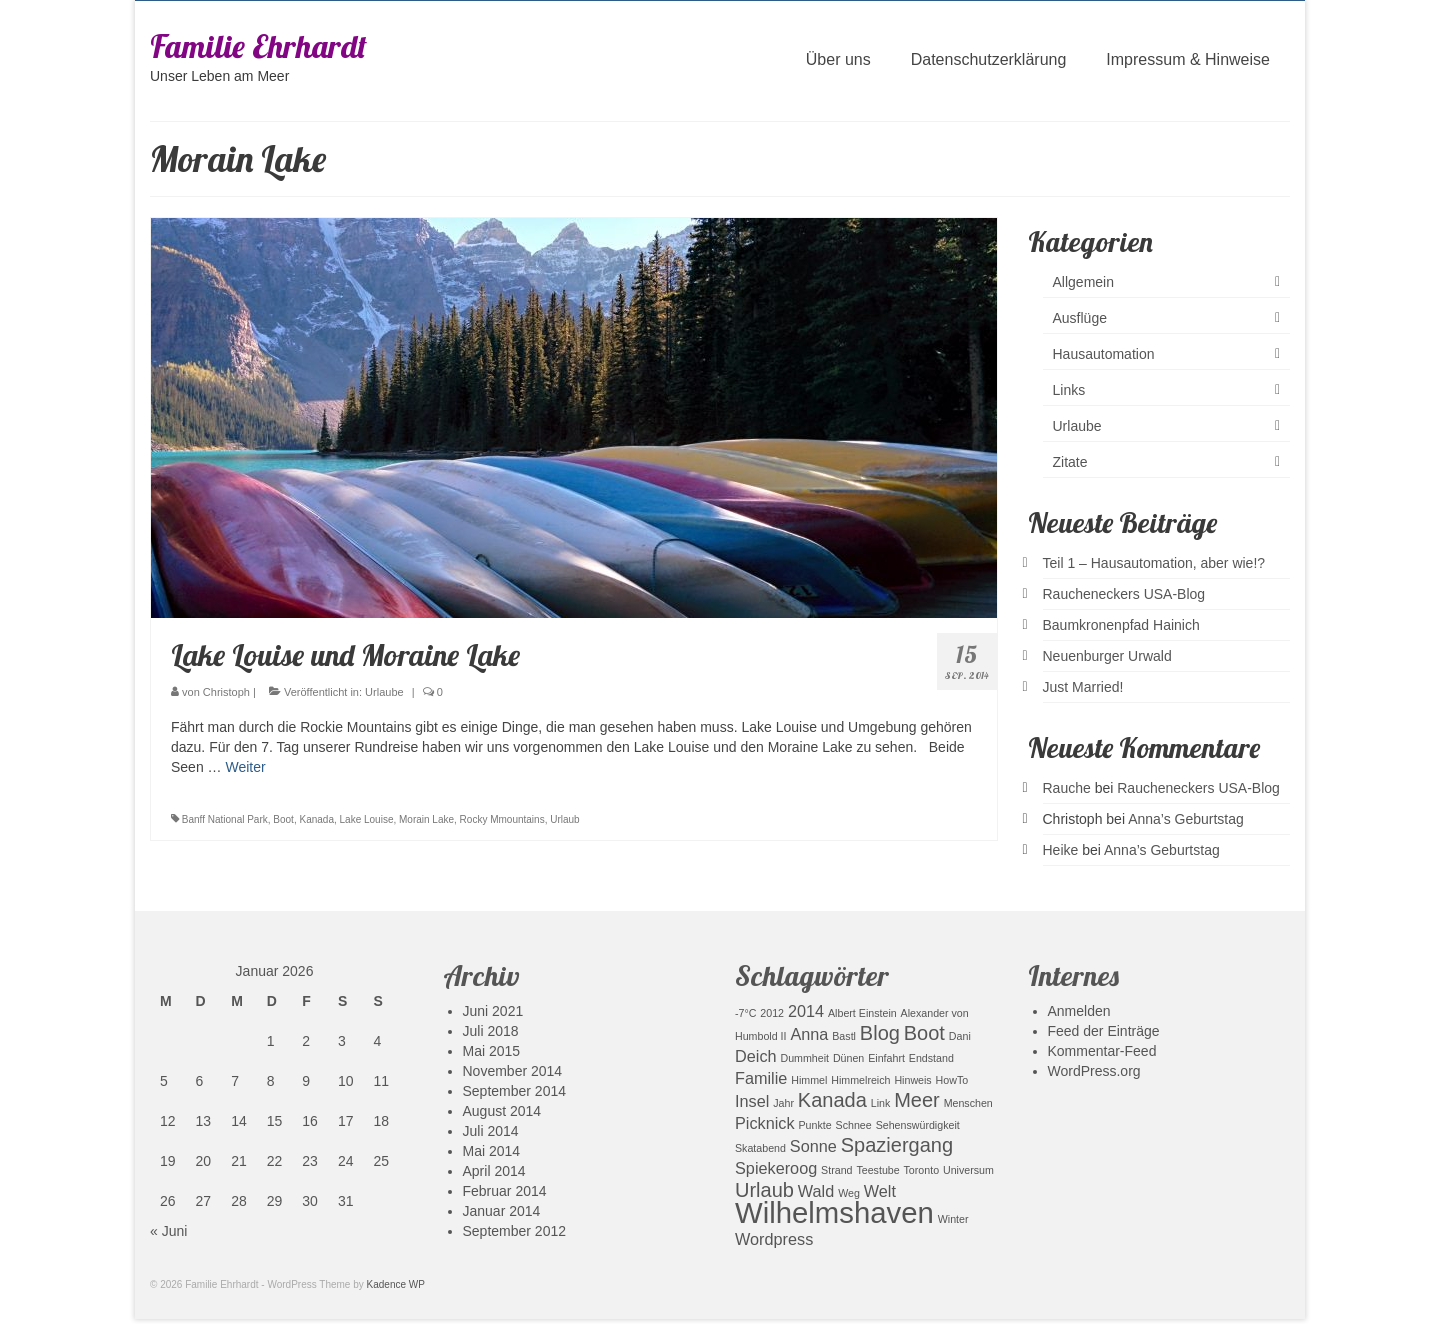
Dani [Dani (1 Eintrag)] (960, 1036)
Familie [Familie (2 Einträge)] (761, 1078)
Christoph (226, 692)
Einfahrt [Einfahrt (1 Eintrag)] (886, 1058)
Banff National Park (225, 819)
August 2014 (502, 1111)
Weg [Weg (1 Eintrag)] (849, 1193)
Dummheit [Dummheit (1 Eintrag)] (804, 1058)
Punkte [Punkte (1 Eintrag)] (815, 1125)
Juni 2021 (493, 1011)
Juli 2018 (491, 1031)
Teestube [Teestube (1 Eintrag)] (877, 1170)
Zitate (1070, 462)
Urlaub (564, 819)
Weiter (245, 767)
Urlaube (384, 692)
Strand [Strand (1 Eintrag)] (836, 1170)
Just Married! (1083, 687)
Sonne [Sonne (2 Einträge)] (813, 1146)
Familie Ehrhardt (258, 46)
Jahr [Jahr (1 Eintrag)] (783, 1103)
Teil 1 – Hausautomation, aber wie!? (1154, 563)
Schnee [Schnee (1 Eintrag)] (854, 1125)
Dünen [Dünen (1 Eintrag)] (848, 1058)
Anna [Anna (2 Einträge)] (809, 1034)
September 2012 (515, 1231)
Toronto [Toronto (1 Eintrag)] (922, 1170)
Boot (283, 819)
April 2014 (494, 1171)
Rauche (1067, 788)
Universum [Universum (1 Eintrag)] (968, 1170)
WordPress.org (1094, 1071)
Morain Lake (426, 819)
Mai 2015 (492, 1051)
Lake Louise (367, 819)
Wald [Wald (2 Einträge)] (816, 1191)
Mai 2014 (492, 1151)
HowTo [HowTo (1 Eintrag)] (952, 1080)
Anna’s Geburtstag (1186, 819)
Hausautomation (1104, 354)
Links (1069, 390)
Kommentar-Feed (1102, 1051)
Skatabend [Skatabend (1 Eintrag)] (760, 1148)
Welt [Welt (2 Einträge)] (880, 1191)
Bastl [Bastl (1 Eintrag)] (844, 1036)
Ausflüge (1080, 318)
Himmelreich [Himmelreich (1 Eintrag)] (860, 1080)
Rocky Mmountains (502, 819)
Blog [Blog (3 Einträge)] (880, 1033)
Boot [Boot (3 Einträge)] (924, 1033)
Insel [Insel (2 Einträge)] (752, 1101)
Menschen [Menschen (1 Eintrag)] (968, 1103)
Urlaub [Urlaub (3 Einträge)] (764, 1190)
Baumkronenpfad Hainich (1121, 625)
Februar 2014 (505, 1191)
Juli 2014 (491, 1131)
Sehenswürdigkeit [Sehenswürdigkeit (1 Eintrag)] (918, 1125)
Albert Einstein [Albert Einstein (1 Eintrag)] (862, 1013)
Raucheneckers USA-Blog (1124, 594)
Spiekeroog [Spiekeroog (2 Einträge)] (776, 1168)
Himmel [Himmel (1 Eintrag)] (809, 1080)
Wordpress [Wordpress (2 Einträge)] (774, 1239)
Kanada (316, 819)
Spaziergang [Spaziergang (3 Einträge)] (897, 1145)
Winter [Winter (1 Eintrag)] (953, 1219)
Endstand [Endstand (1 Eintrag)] (931, 1058)
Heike (1061, 850)
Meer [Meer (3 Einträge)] (917, 1100)
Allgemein (1083, 282)
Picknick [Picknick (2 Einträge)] (765, 1123)
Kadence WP (396, 1284)
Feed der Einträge (1104, 1031)
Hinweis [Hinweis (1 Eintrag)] (912, 1080)
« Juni (168, 1231)
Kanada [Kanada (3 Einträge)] (832, 1100)
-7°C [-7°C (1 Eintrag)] (745, 1013)
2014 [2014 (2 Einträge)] (806, 1011)
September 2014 (515, 1091)
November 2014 (513, 1071)
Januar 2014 (502, 1211)
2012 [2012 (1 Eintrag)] (772, 1013)
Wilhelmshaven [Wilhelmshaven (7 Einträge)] (834, 1212)
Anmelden (1079, 1011)
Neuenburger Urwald (1107, 656)
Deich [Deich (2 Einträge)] (756, 1056)
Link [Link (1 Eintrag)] (881, 1103)
